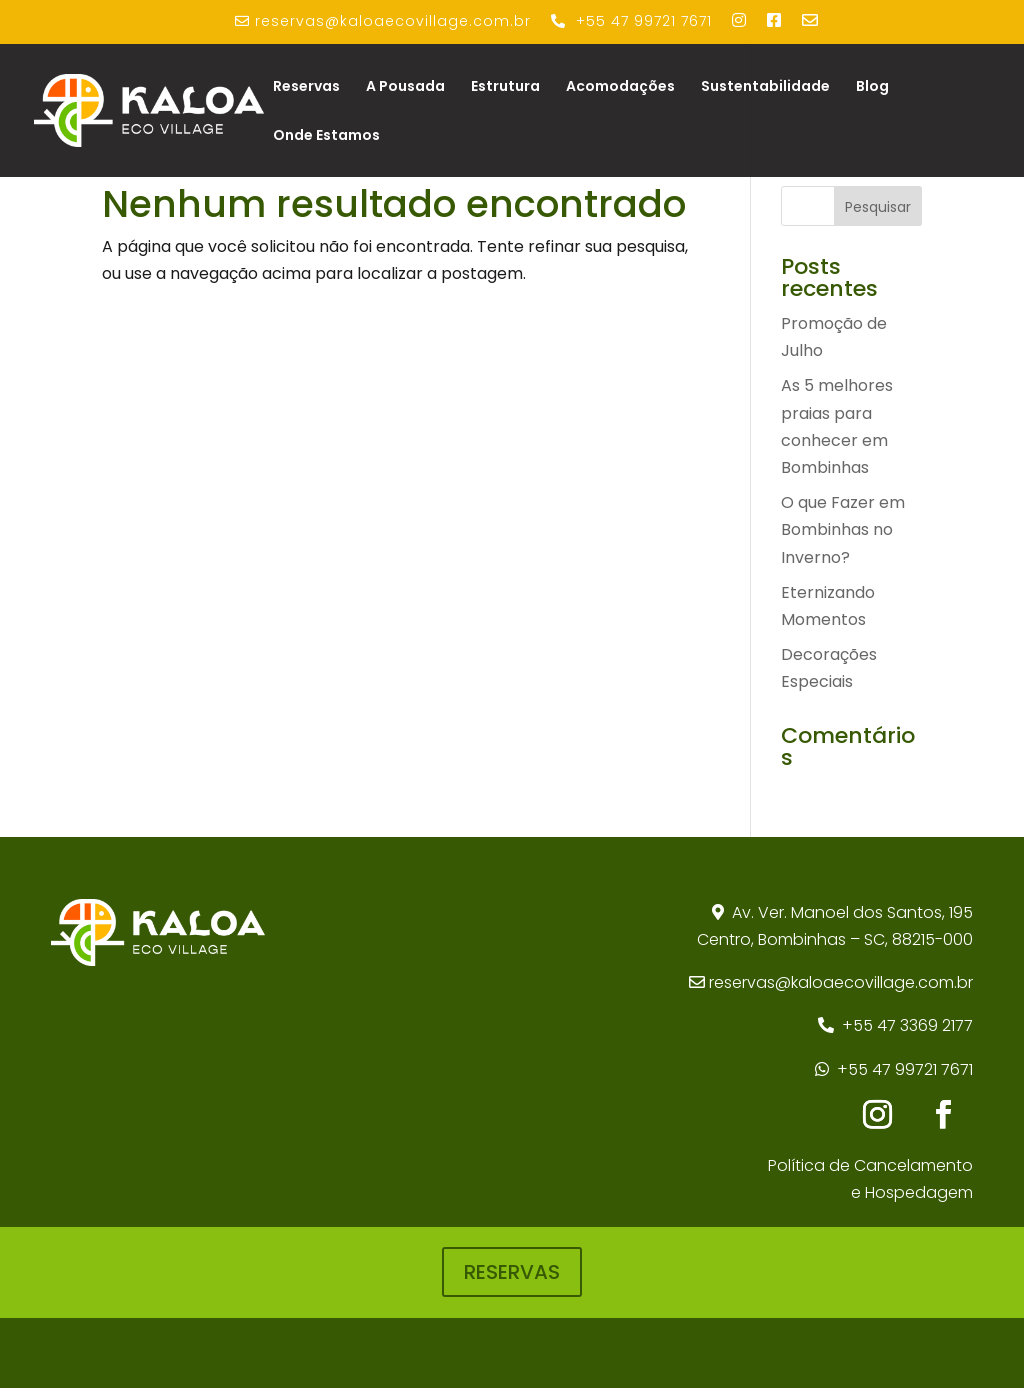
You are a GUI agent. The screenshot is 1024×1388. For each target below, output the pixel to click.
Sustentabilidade (765, 87)
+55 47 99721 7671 (905, 1069)
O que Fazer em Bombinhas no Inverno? (843, 529)
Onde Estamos (326, 136)
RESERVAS (512, 1272)
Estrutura (505, 87)
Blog (872, 87)
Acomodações (620, 87)
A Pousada (405, 87)
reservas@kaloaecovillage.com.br (841, 982)
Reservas (306, 87)
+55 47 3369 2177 (907, 1025)
